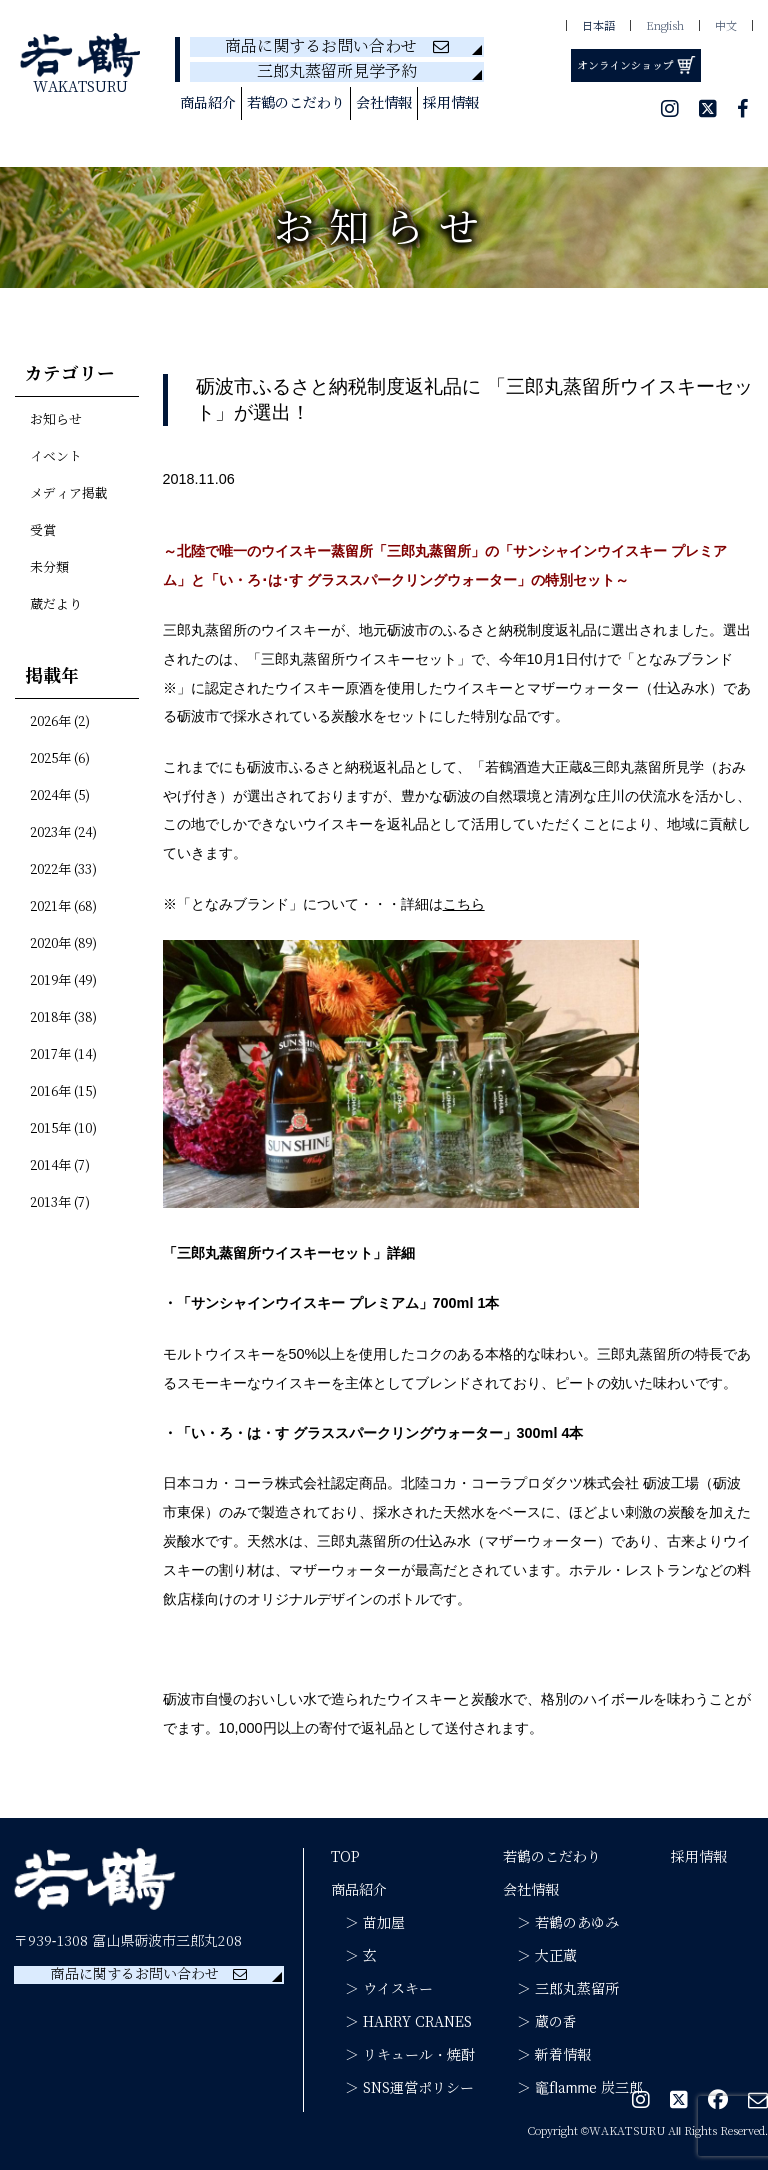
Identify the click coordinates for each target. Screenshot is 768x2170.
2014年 (50, 1166)
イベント (56, 457)
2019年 (50, 981)
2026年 (50, 722)
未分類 (49, 568)
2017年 (50, 1055)
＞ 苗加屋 (368, 1923)
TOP (345, 1857)
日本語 (598, 26)
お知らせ (56, 420)
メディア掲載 (69, 494)
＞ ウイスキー (382, 1989)
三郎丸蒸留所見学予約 (337, 71)
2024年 (50, 796)
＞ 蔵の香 (540, 2022)
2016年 (50, 1092)
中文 (726, 26)
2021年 (50, 907)
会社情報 (384, 103)
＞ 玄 (354, 1956)
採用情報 (451, 103)
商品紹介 (208, 103)
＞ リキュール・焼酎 (403, 2055)
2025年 (50, 759)
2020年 (50, 944)
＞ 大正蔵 (540, 1956)
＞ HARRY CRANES (401, 2022)
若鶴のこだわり (296, 103)
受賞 (43, 531)
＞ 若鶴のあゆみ (561, 1923)
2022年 (50, 870)
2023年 (50, 833)
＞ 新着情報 (547, 2055)
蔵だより (56, 605)
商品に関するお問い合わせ (337, 46)
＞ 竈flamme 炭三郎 (573, 2088)
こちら (464, 904)
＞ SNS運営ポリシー (402, 2088)
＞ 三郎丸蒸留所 (561, 1989)
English (665, 26)
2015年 (50, 1129)
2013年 (50, 1203)
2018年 (50, 1018)
